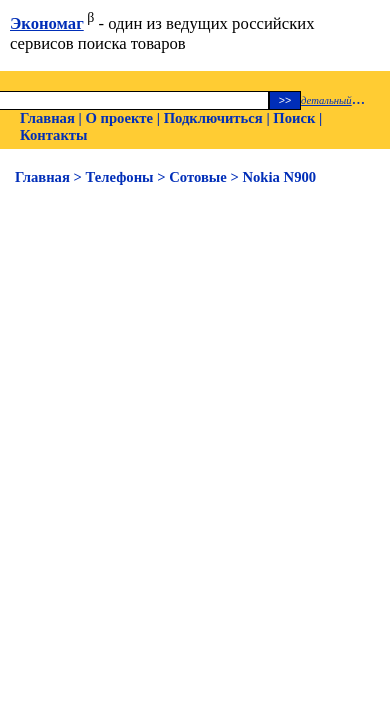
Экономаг (47, 23)
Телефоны (120, 177)
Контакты (53, 135)
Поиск (294, 118)
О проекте (119, 118)
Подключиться (213, 118)
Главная (47, 118)
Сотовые (198, 177)
